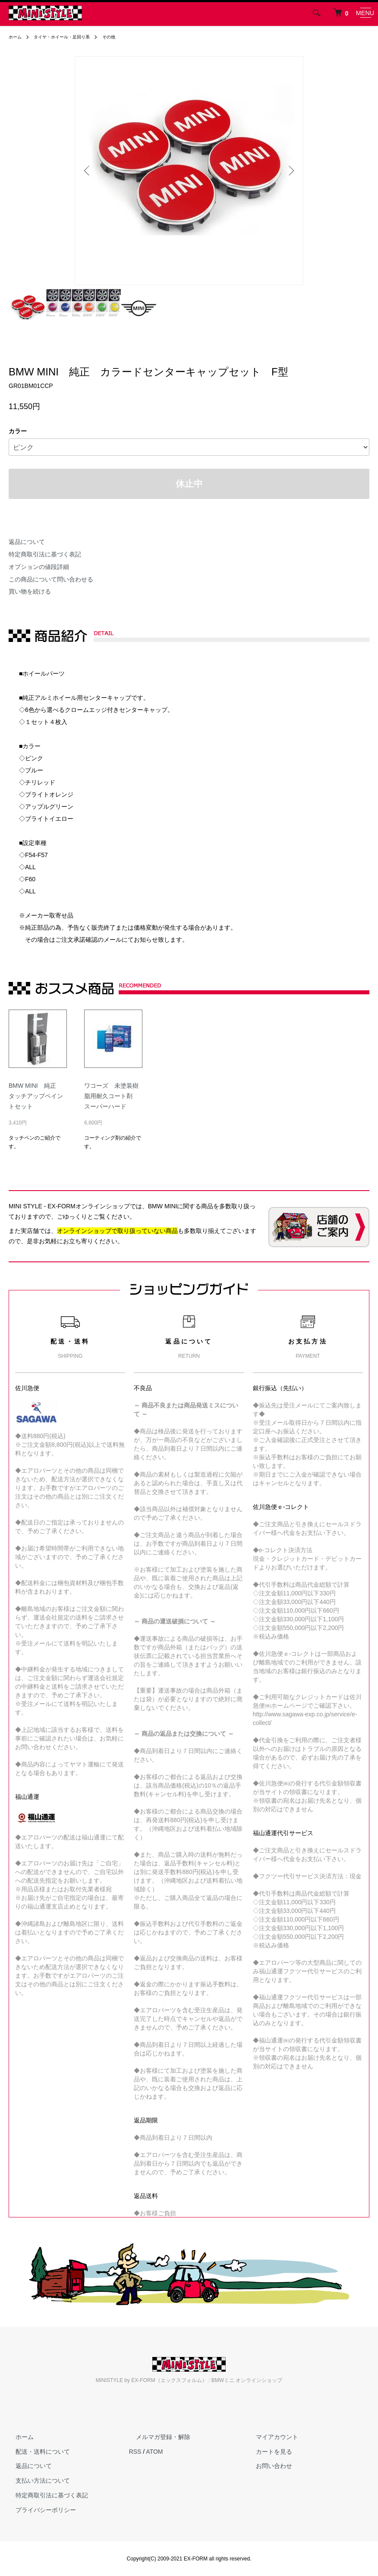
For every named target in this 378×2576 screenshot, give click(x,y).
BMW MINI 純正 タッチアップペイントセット (36, 1096)
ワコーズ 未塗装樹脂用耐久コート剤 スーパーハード (111, 1096)
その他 (124, 37)
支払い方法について (36, 2480)
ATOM (154, 2451)
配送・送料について (36, 2451)
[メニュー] (365, 13)
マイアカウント (270, 2436)
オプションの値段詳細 (39, 566)
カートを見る (267, 2451)
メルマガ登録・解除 (156, 2436)
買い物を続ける (30, 591)
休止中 (189, 484)
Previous (88, 170)
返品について (27, 541)
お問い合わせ (267, 2466)
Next (290, 170)
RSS (135, 2451)
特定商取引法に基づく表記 (45, 554)
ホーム (16, 37)
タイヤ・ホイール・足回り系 (70, 37)
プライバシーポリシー (39, 2509)
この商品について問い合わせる (51, 579)
